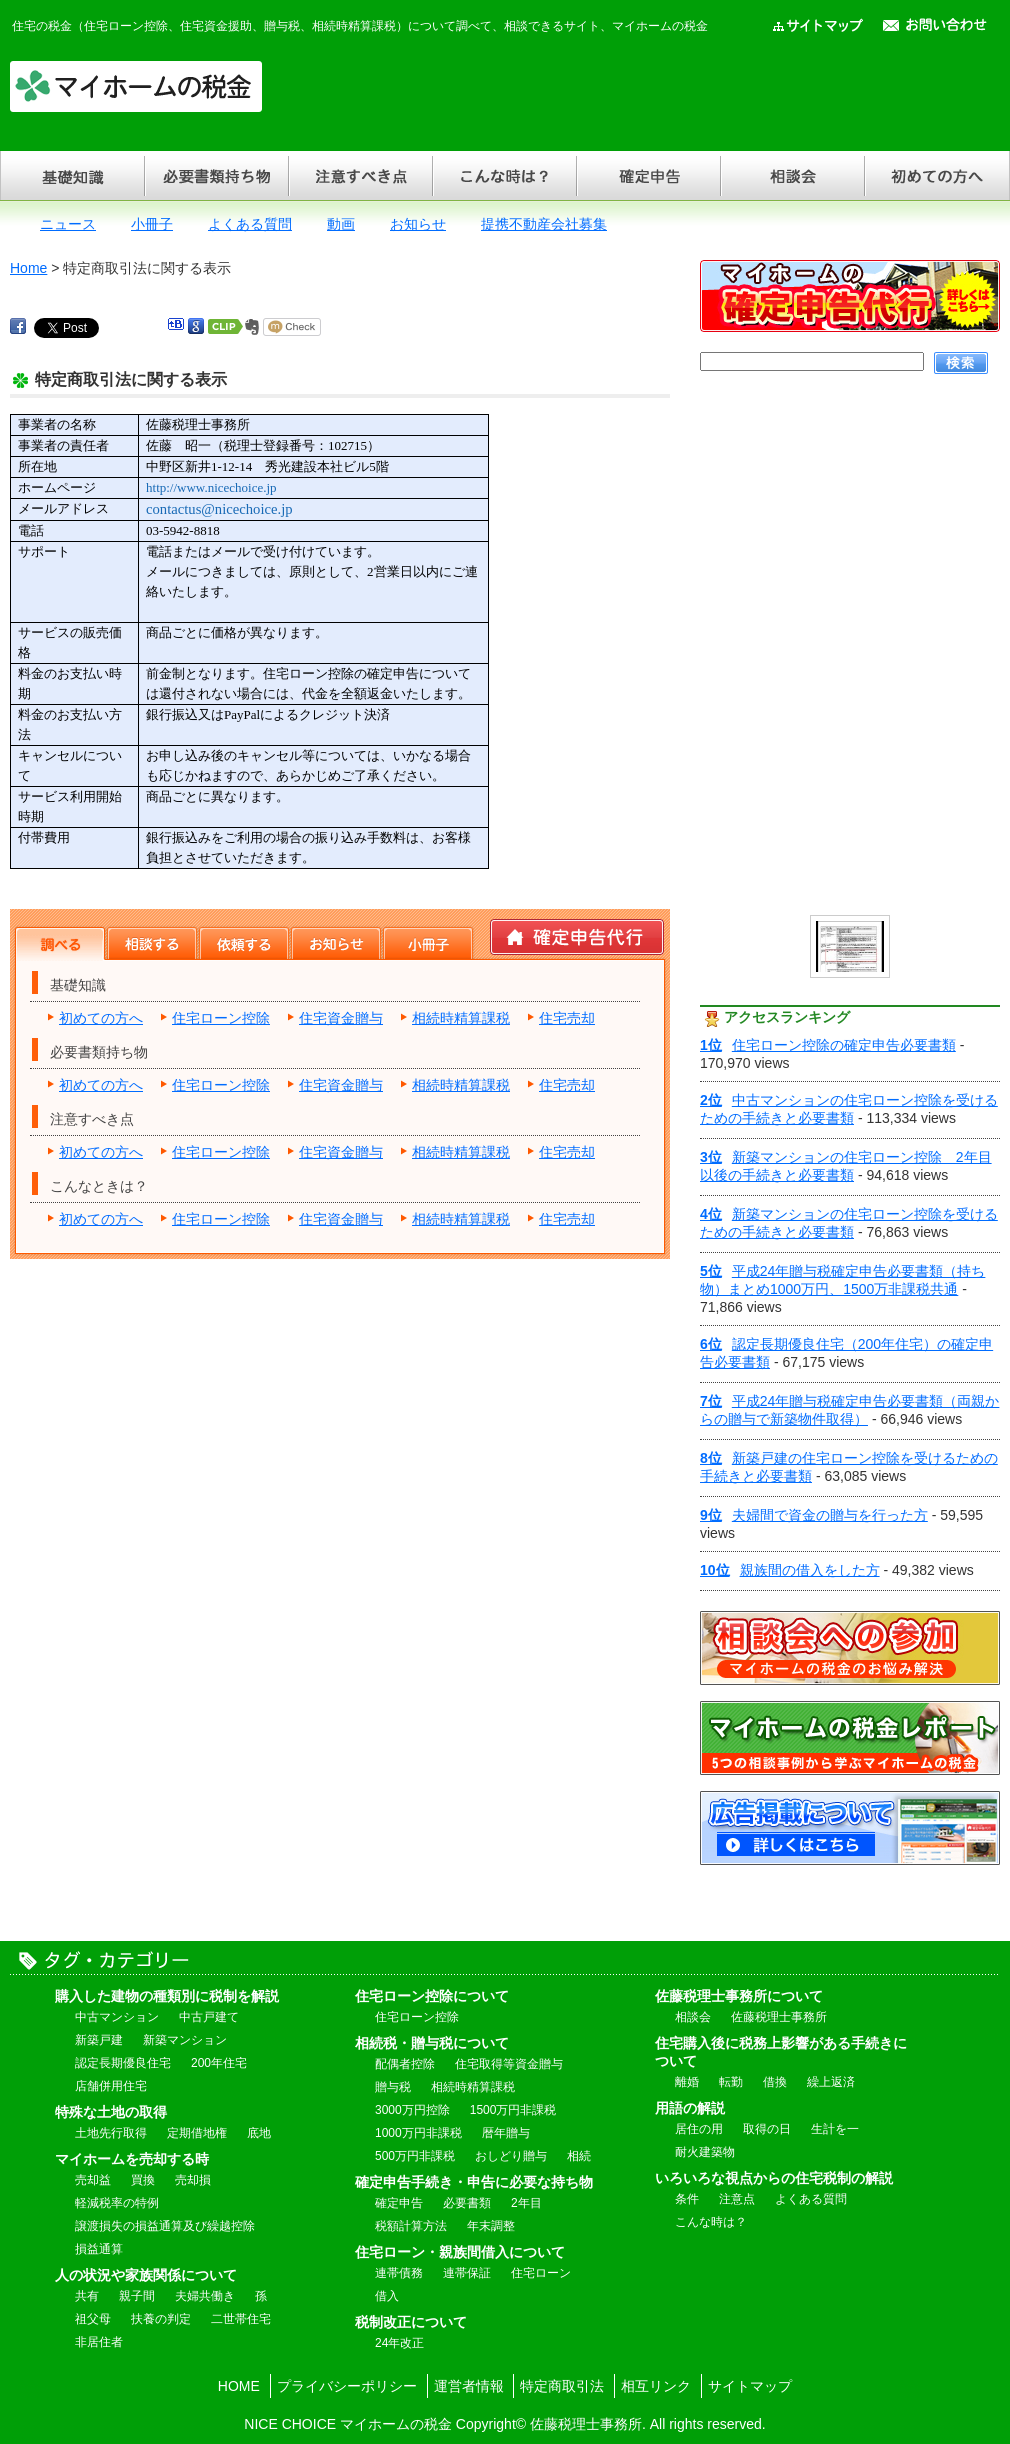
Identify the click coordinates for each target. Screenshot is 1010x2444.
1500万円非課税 (513, 2110)
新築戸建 (99, 2040)
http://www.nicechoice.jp (211, 487)
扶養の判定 (161, 2319)
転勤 (731, 2082)
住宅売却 (567, 1018)
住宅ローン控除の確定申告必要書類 (828, 1045)
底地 (259, 2133)
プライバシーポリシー (347, 2386)
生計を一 (835, 2129)
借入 (387, 2296)
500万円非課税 (415, 2156)
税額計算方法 (411, 2226)
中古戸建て (209, 2017)
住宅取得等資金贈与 (509, 2064)
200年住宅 (219, 2063)
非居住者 (99, 2342)
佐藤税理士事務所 (779, 2017)
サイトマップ (750, 2386)
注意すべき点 (360, 175)
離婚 (687, 2082)
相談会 (792, 175)
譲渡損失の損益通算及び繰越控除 (165, 2226)
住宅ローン (541, 2273)
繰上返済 (831, 2082)
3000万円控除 (412, 2110)
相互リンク (656, 2386)
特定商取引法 (562, 2386)
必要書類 (467, 2203)
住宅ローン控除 (221, 1018)
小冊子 (152, 224)
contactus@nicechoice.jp (219, 509)
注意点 (737, 2199)
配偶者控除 (405, 2064)
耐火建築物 (705, 2152)
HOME (239, 2386)
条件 (687, 2199)
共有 (87, 2296)
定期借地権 (197, 2133)
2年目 (526, 2203)
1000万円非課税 (418, 2133)
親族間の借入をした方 (790, 1570)
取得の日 (767, 2129)
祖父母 (93, 2319)
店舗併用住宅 (111, 2086)
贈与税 (393, 2087)
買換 (143, 2180)
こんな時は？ (504, 175)
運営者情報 (469, 2386)
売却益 (93, 2180)
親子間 (137, 2296)
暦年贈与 (506, 2133)
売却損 (193, 2180)
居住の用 (699, 2129)
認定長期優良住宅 (123, 2063)
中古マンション (117, 2017)
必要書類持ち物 (216, 175)
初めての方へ (937, 175)
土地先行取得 (111, 2133)
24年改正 (399, 2343)
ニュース (68, 224)
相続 (579, 2156)
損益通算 (99, 2249)
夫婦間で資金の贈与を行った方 (814, 1515)
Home (28, 268)
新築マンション (185, 2040)
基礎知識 (72, 175)
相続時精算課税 (461, 1018)
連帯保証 (467, 2273)
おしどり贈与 (511, 2156)
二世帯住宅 (241, 2319)
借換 (775, 2082)
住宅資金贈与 (341, 1018)
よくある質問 (250, 224)
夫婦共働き (205, 2296)
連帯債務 (399, 2273)
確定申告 (648, 175)
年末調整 (491, 2226)
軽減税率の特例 (117, 2203)
